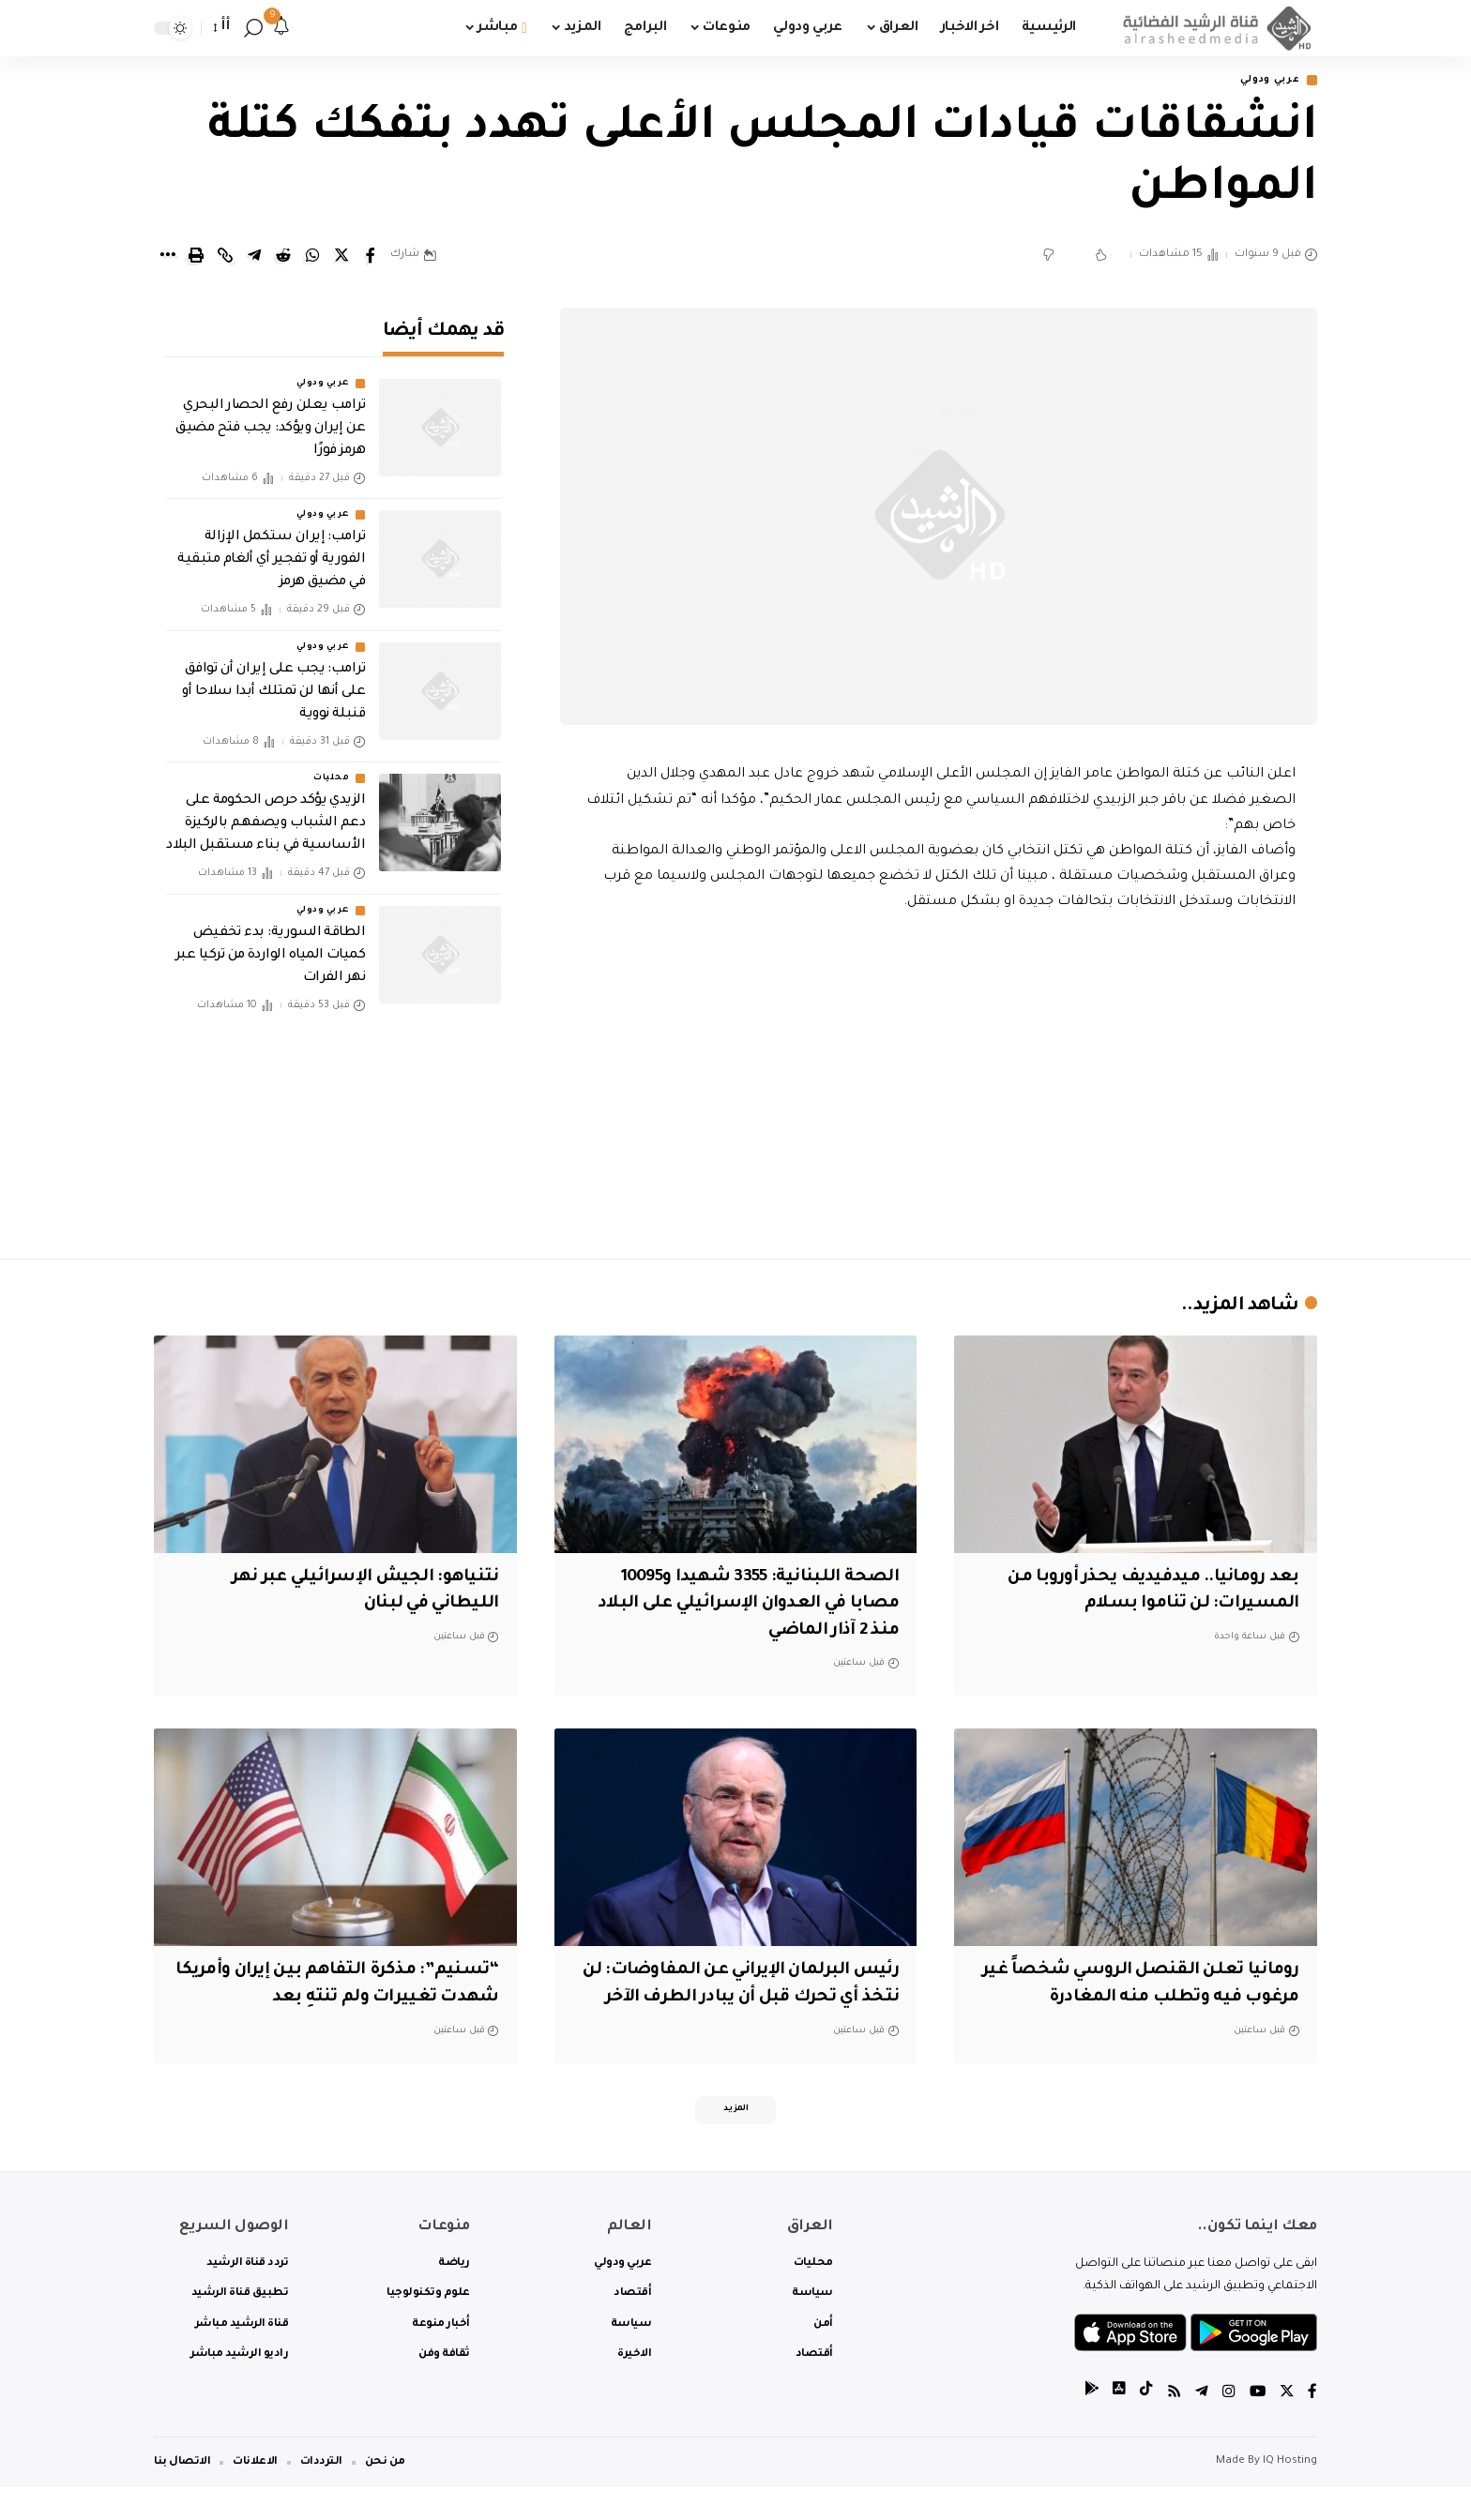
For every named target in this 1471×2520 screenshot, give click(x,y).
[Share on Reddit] (283, 257)
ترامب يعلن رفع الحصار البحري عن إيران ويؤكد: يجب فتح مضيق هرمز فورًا (270, 416)
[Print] (196, 257)
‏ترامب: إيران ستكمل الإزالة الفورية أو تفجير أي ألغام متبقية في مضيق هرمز (271, 548)
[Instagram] (1227, 2425)
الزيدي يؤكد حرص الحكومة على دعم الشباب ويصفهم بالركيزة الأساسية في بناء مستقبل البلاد (265, 811)
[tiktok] (1143, 2425)
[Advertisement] (939, 1081)
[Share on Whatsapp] (312, 257)
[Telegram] (1199, 2425)
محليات (331, 766)
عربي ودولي (1264, 81)
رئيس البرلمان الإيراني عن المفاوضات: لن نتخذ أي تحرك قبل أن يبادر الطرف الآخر (737, 1999)
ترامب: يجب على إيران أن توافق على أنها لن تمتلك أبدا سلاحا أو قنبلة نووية (273, 679)
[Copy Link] (225, 257)
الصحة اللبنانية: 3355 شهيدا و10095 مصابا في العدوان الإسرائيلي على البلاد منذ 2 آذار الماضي (737, 1605)
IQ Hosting (1290, 2494)
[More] (167, 257)
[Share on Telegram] (254, 257)
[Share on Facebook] (370, 257)
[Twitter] (1286, 2425)
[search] (253, 28)
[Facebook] (1312, 2425)
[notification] (281, 28)
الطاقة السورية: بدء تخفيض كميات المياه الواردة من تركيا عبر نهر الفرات (270, 943)
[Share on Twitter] (341, 257)
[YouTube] (1256, 2425)
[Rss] (1171, 2425)
